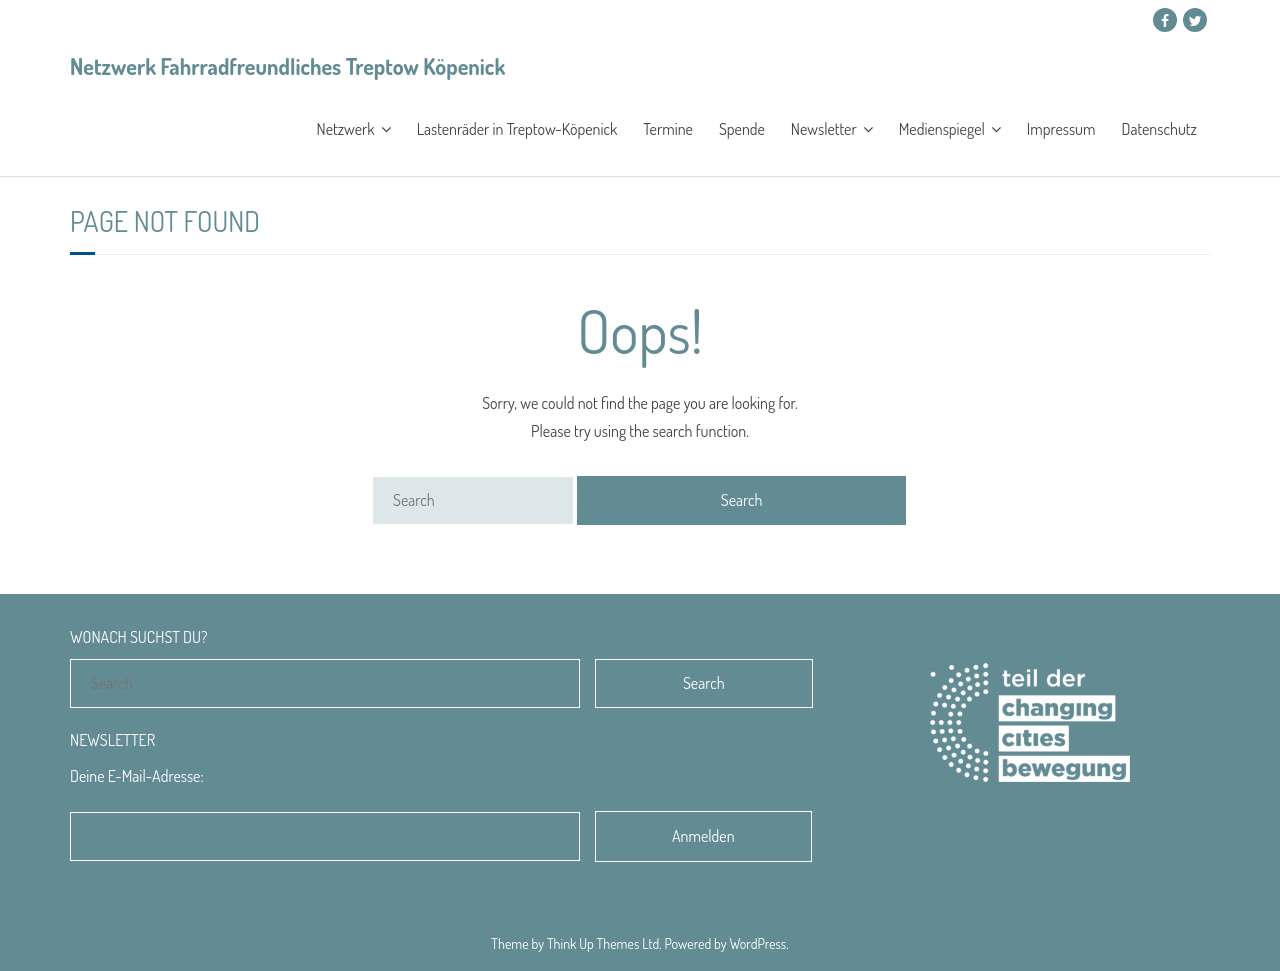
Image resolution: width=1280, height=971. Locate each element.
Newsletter (824, 129)
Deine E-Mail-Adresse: (137, 776)
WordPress (758, 943)
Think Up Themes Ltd (603, 943)
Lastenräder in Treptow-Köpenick (517, 129)
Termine (668, 129)
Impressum (1061, 129)
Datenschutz (1159, 129)
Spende (742, 129)
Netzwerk (346, 129)
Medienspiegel (942, 129)
